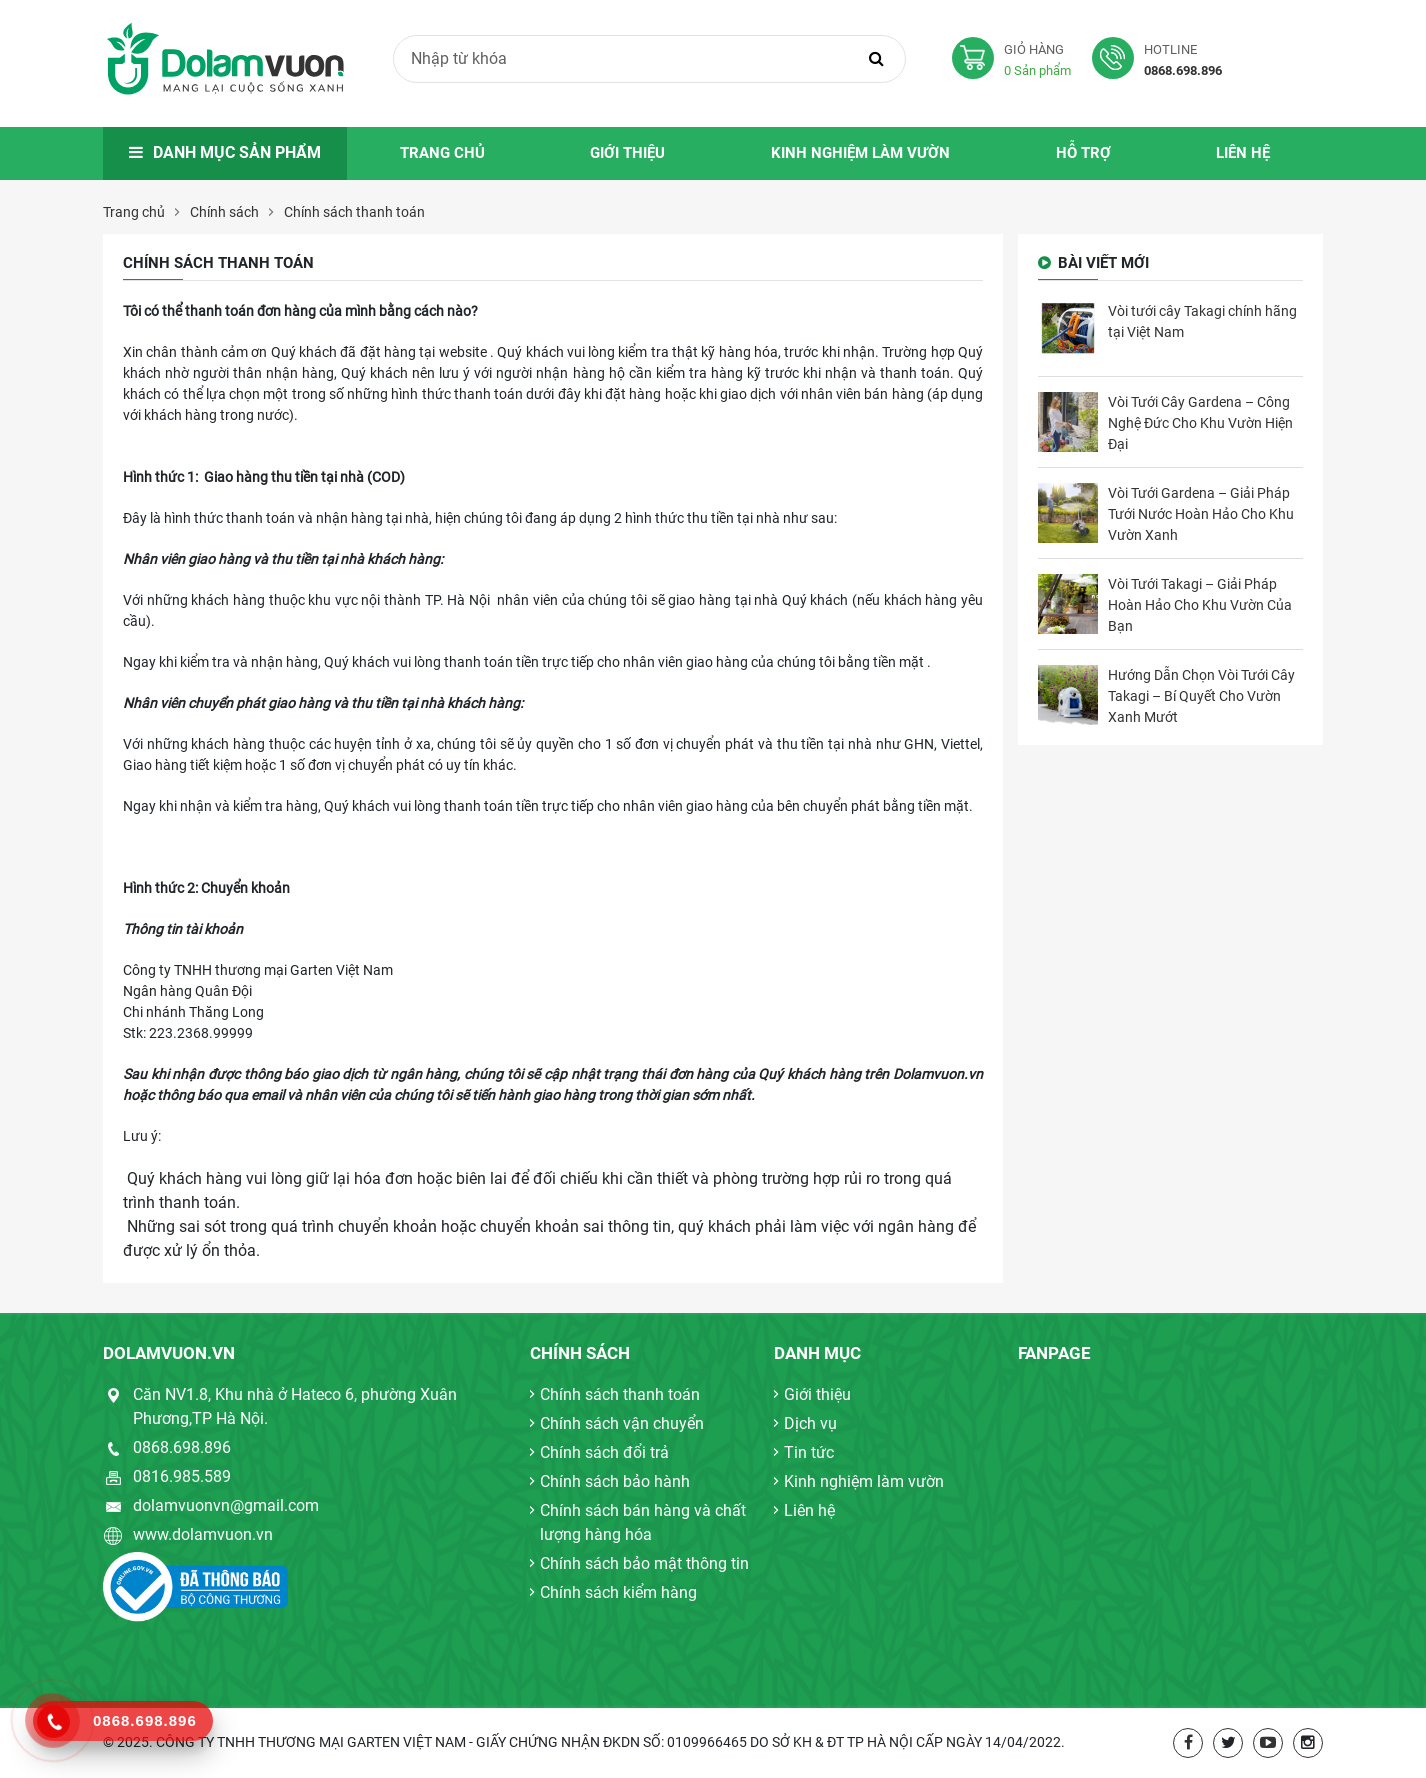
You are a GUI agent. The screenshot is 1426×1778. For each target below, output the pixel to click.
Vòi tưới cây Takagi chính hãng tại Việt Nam (1202, 321)
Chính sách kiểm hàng (618, 1592)
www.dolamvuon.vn (203, 1534)
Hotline (1162, 61)
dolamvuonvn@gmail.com (226, 1505)
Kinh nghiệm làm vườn (860, 153)
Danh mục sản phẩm (225, 152)
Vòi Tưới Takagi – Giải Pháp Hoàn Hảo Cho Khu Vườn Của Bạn (1200, 605)
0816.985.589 (182, 1476)
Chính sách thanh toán (354, 212)
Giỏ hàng (1022, 61)
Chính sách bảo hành (615, 1481)
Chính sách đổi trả (604, 1452)
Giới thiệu (627, 153)
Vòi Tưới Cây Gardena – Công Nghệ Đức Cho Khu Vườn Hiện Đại (1200, 423)
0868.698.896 (182, 1447)
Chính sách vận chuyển (622, 1423)
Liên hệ (1243, 153)
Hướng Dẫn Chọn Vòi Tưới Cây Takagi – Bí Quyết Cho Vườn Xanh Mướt (1201, 696)
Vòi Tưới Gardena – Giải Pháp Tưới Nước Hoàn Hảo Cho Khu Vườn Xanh (1201, 514)
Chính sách (224, 212)
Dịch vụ (810, 1423)
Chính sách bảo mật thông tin (644, 1563)
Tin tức (809, 1452)
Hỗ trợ (1083, 153)
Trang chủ (442, 153)
